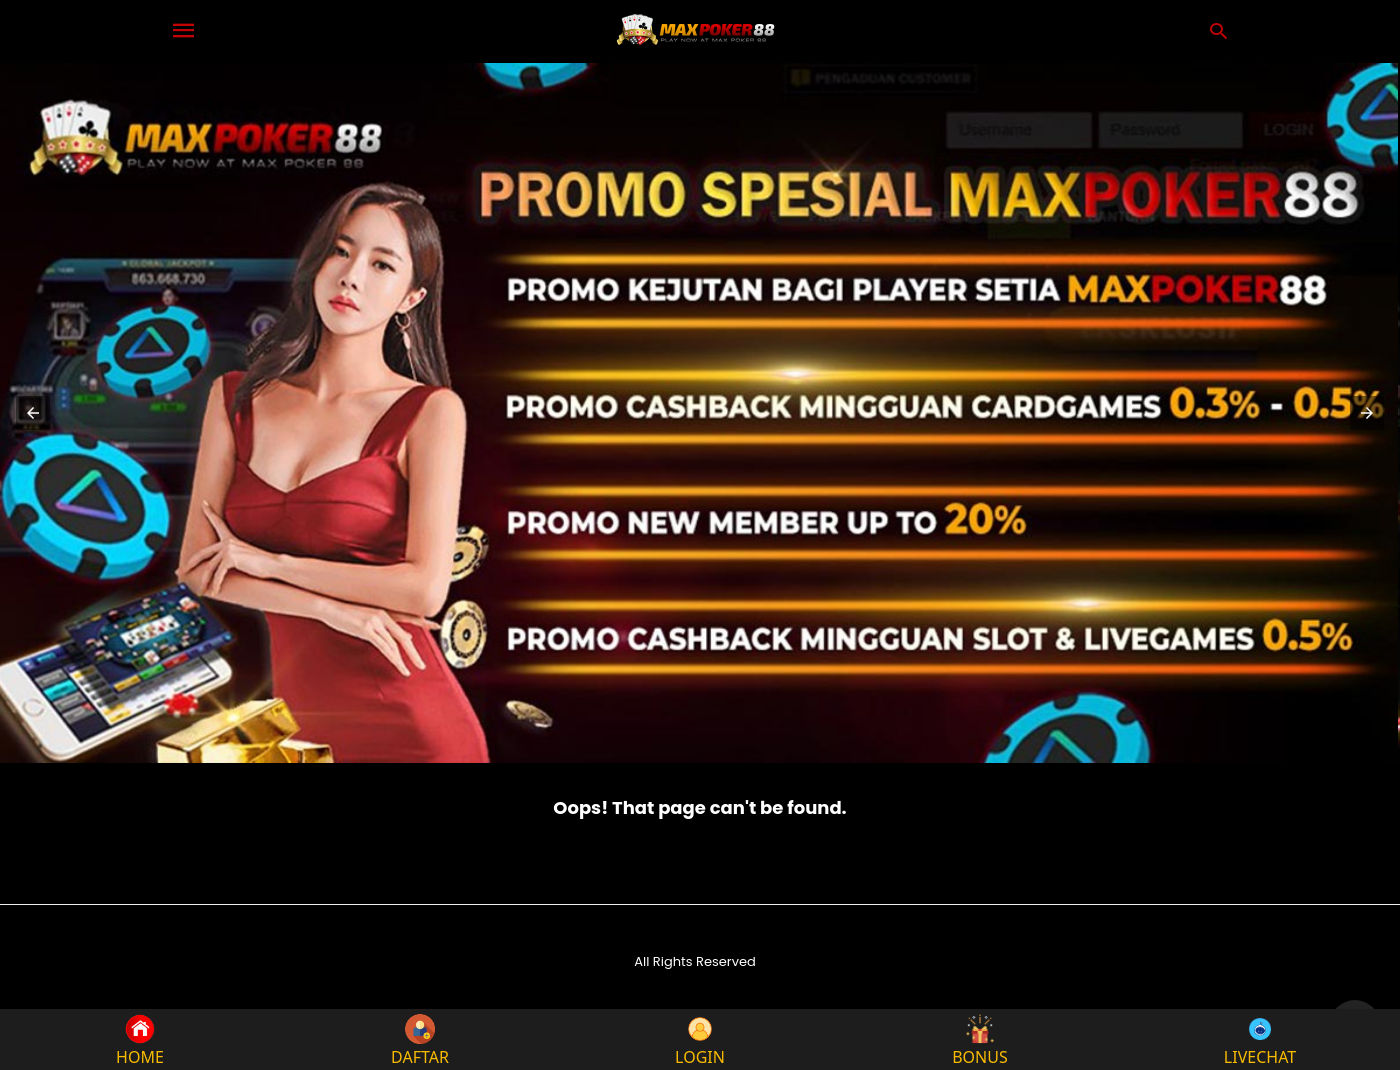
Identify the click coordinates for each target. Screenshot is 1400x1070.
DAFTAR (420, 1039)
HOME (140, 1039)
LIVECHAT (1260, 1039)
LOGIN (700, 1039)
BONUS (980, 1039)
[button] (33, 413)
